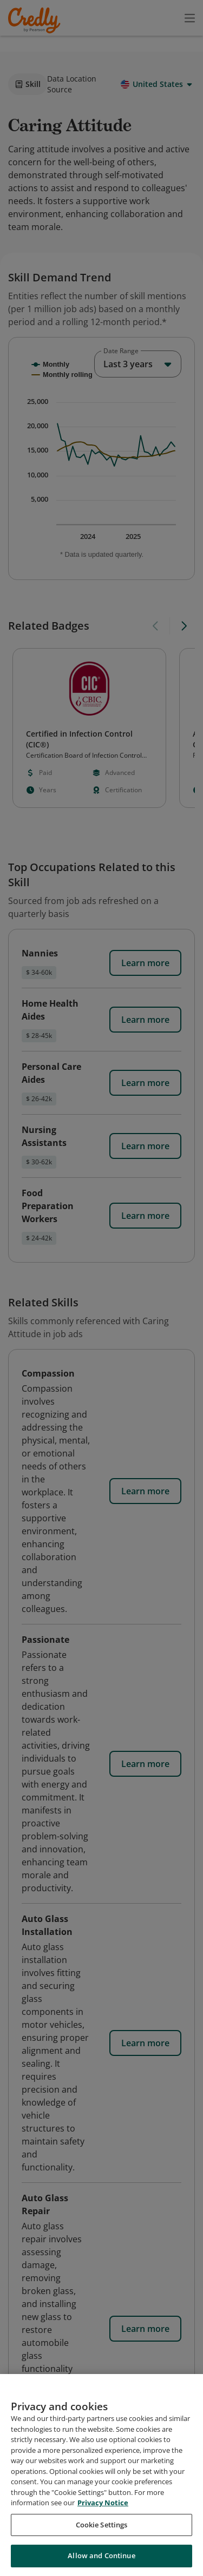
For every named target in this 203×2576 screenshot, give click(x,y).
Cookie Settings (102, 2525)
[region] (101, 2475)
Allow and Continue (101, 2555)
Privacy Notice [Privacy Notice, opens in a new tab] (102, 2502)
